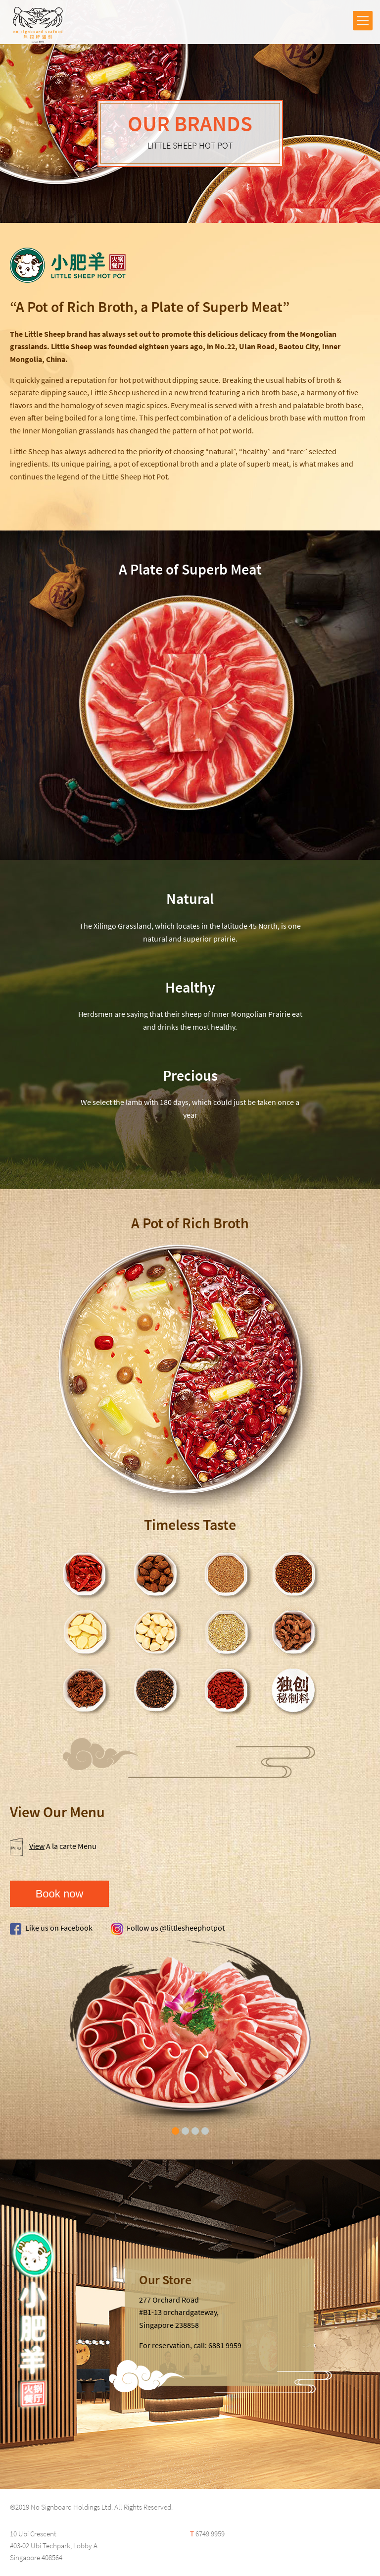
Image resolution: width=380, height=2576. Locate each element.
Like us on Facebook (51, 1928)
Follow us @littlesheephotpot (168, 1928)
